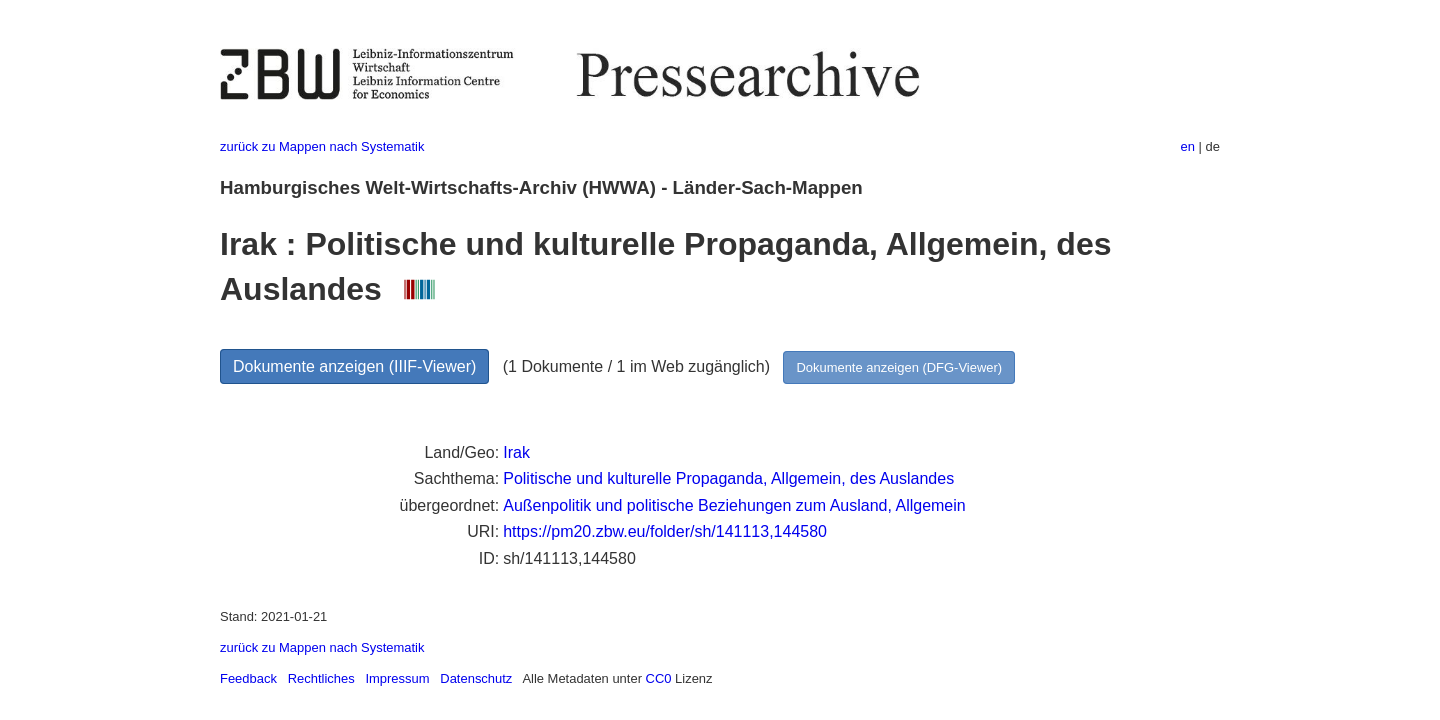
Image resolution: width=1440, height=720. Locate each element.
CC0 (659, 678)
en (1188, 146)
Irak (516, 452)
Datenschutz (476, 678)
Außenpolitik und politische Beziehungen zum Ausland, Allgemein (734, 505)
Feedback (248, 678)
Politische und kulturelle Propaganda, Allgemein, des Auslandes (728, 478)
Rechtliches (321, 678)
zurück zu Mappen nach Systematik (322, 146)
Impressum (397, 678)
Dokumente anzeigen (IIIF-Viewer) (354, 366)
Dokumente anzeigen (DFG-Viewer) (899, 367)
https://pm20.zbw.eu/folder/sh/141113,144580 (665, 531)
